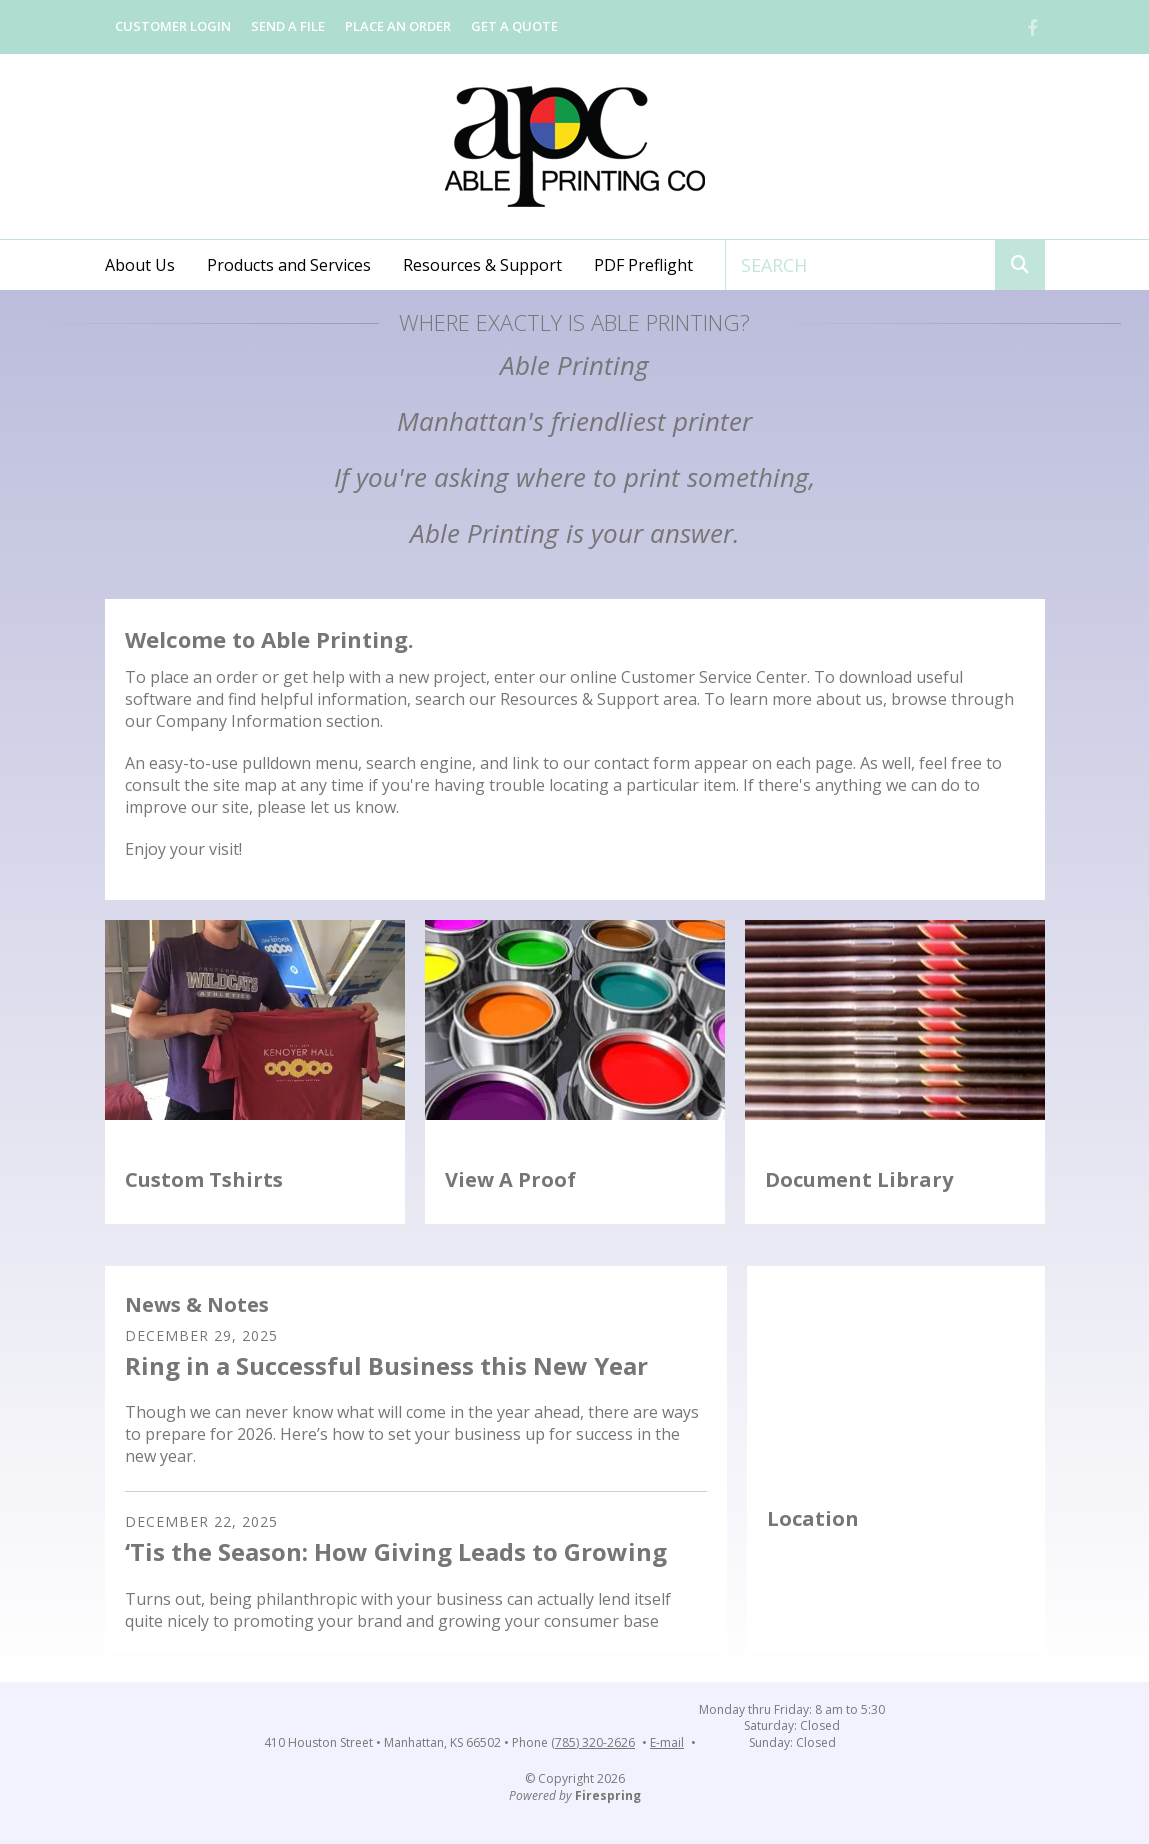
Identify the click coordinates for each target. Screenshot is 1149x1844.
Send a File (288, 26)
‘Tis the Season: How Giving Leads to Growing (396, 1551)
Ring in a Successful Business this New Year (386, 1365)
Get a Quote (514, 26)
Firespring (608, 1795)
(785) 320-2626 (593, 1743)
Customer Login (173, 26)
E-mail (667, 1743)
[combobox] (860, 265)
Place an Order (398, 26)
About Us (140, 265)
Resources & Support (482, 265)
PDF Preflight (643, 265)
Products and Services (289, 265)
